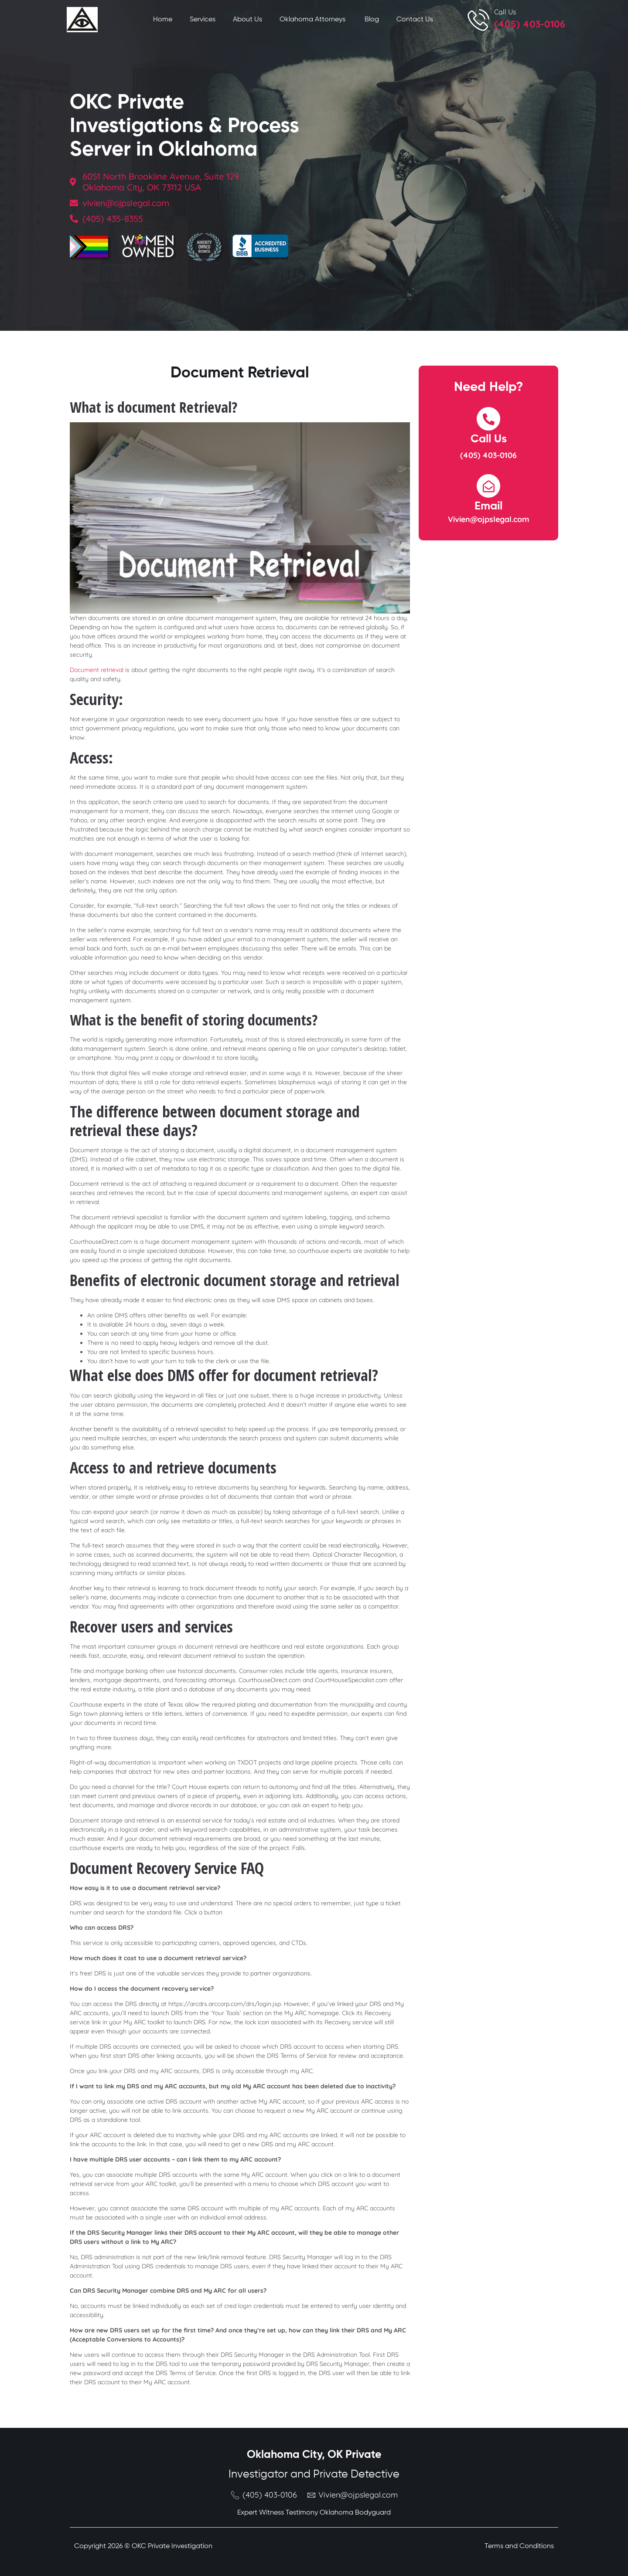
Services (202, 19)
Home (162, 19)
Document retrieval (96, 670)
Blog (372, 19)
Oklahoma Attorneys (313, 19)
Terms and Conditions (519, 2546)
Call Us (505, 11)
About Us (247, 19)
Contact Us (414, 19)
